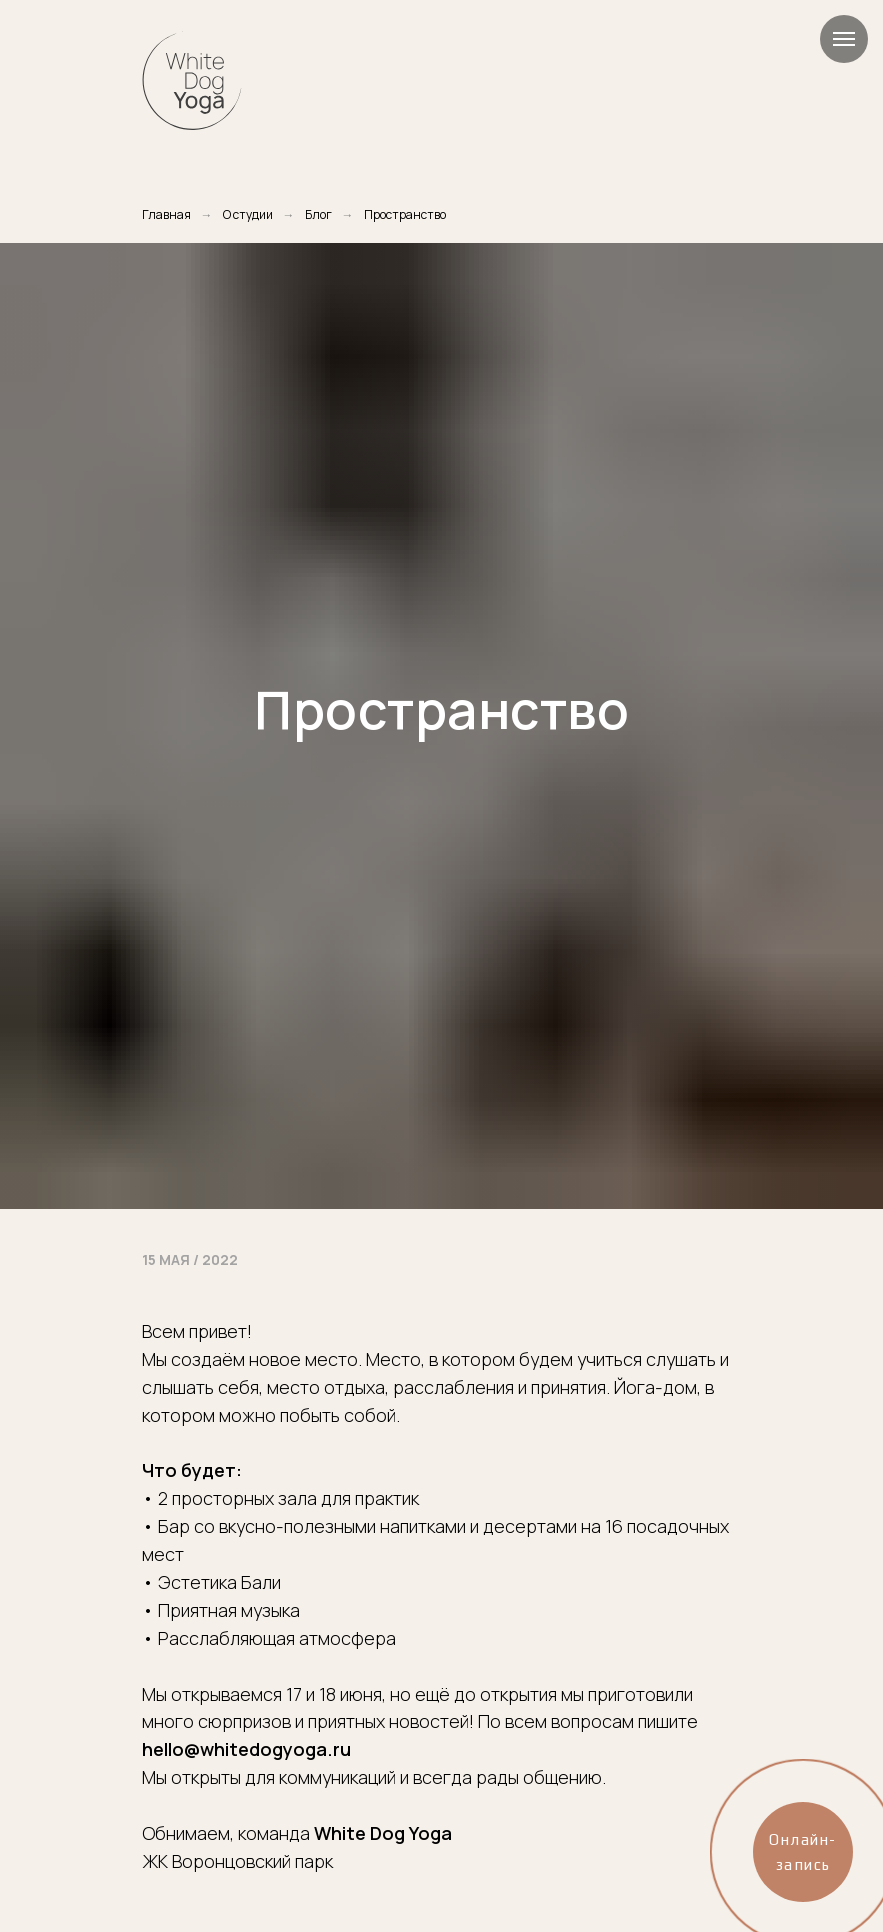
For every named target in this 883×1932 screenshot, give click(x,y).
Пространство (405, 214)
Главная (166, 214)
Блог (318, 214)
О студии (248, 214)
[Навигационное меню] (844, 39)
